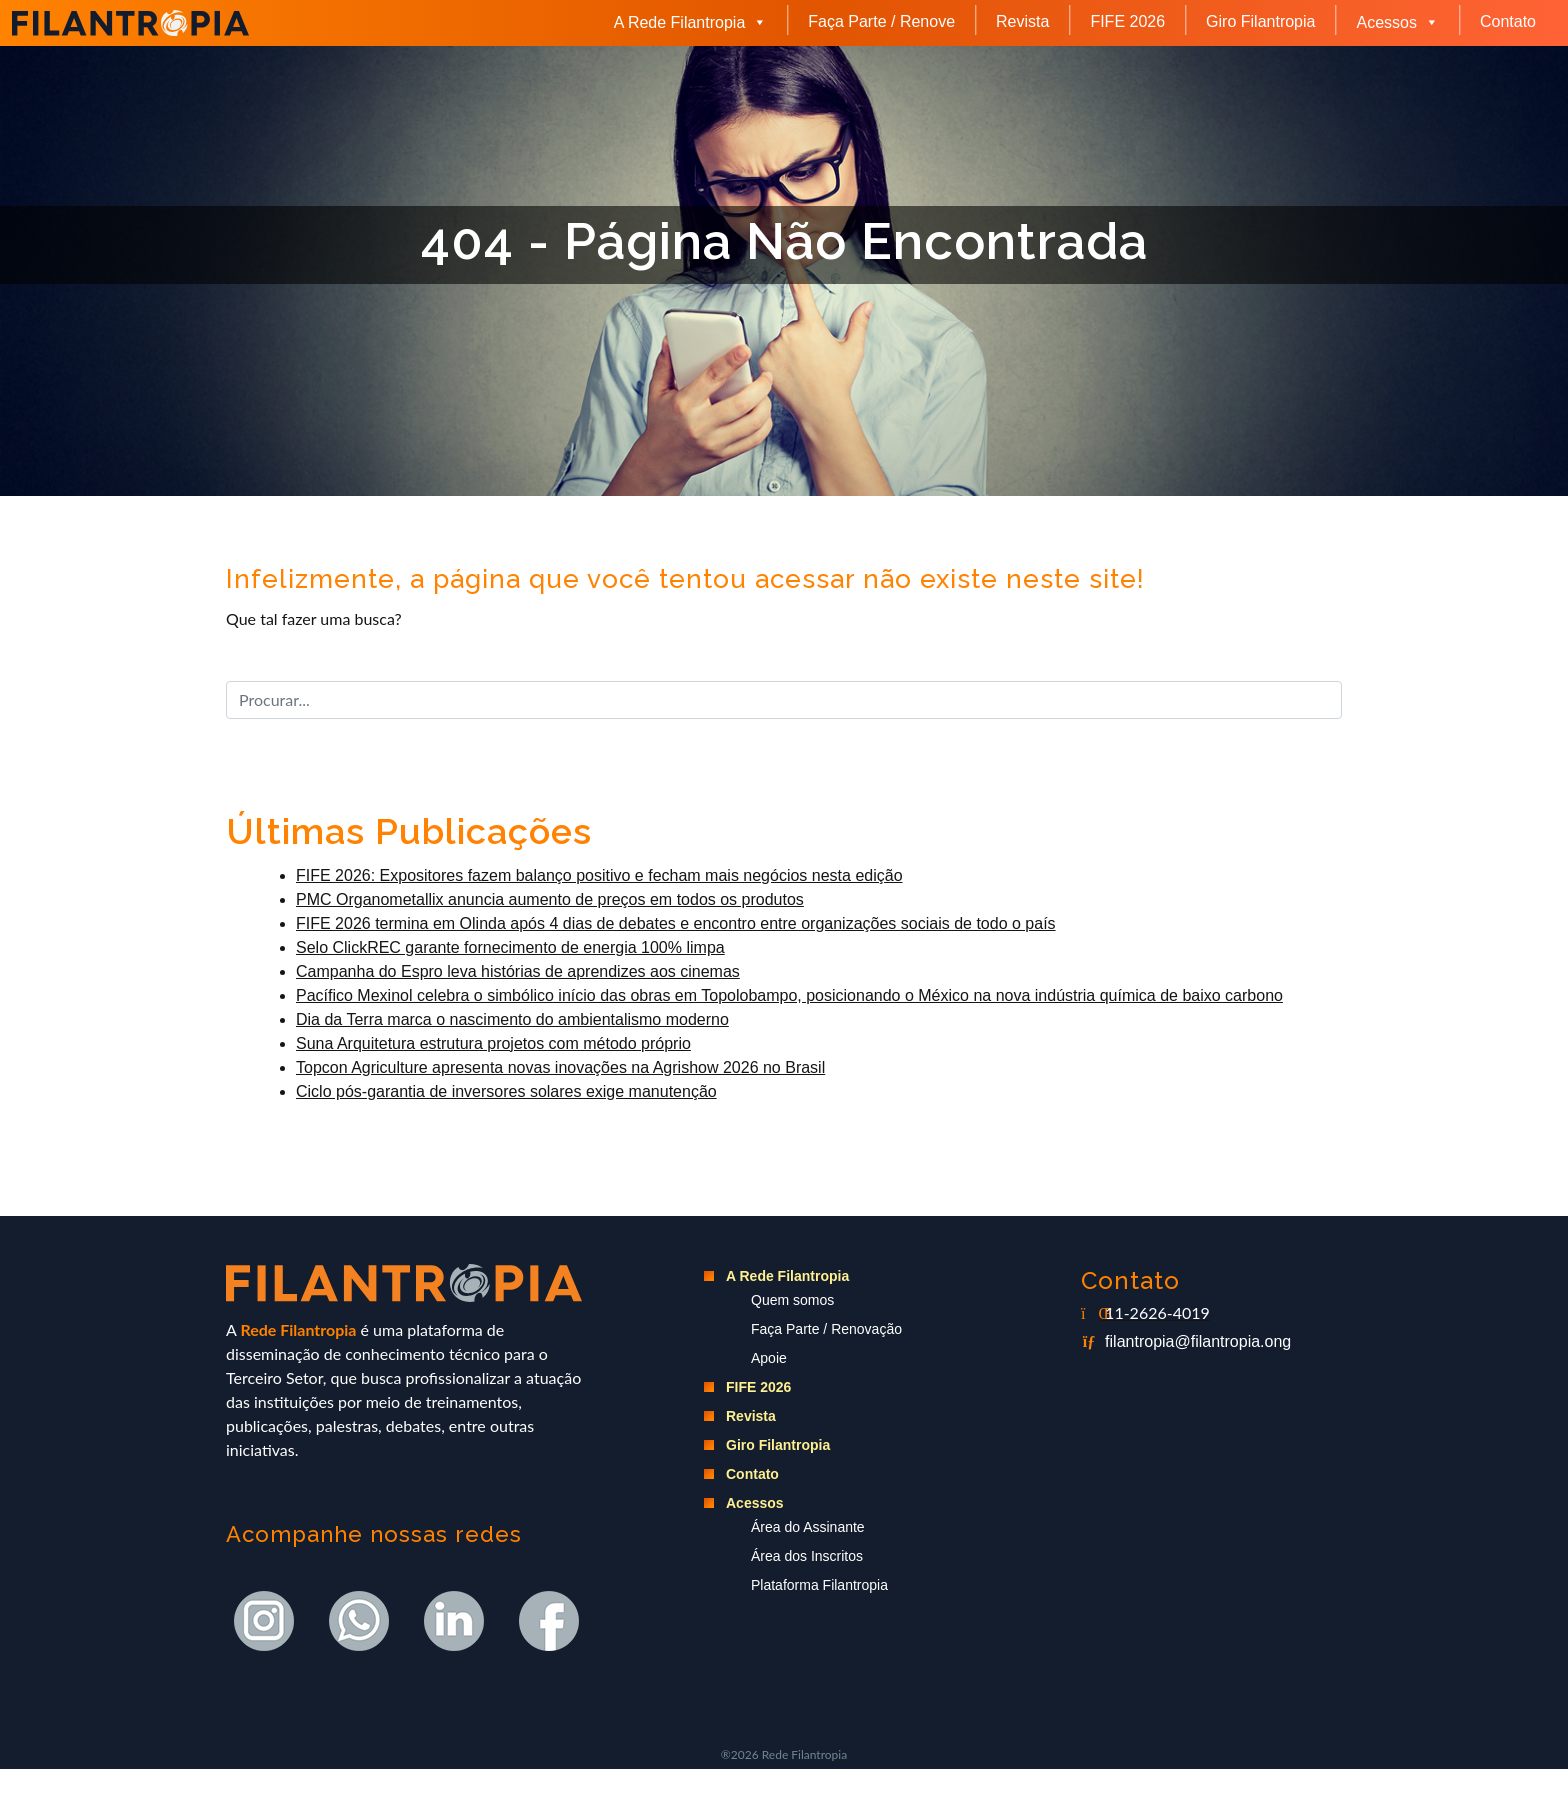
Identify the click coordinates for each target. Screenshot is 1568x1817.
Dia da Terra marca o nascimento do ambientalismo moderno (512, 1019)
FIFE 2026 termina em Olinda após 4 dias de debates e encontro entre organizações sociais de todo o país (676, 923)
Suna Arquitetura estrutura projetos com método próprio (493, 1043)
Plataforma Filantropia (819, 1585)
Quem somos (792, 1300)
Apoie (769, 1358)
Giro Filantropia (1260, 21)
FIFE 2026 (1127, 21)
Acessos (1397, 22)
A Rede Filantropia (691, 22)
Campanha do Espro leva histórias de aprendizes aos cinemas (518, 971)
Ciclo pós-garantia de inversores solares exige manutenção (506, 1091)
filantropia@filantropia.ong (1198, 1341)
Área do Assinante (808, 1527)
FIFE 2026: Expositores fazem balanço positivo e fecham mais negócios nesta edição (599, 875)
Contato (1508, 21)
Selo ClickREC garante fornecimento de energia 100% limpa (510, 947)
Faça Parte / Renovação (826, 1329)
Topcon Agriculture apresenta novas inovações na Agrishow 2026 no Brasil (560, 1067)
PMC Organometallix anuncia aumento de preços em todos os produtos (550, 899)
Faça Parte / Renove (881, 21)
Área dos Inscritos (807, 1556)
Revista (1022, 21)
